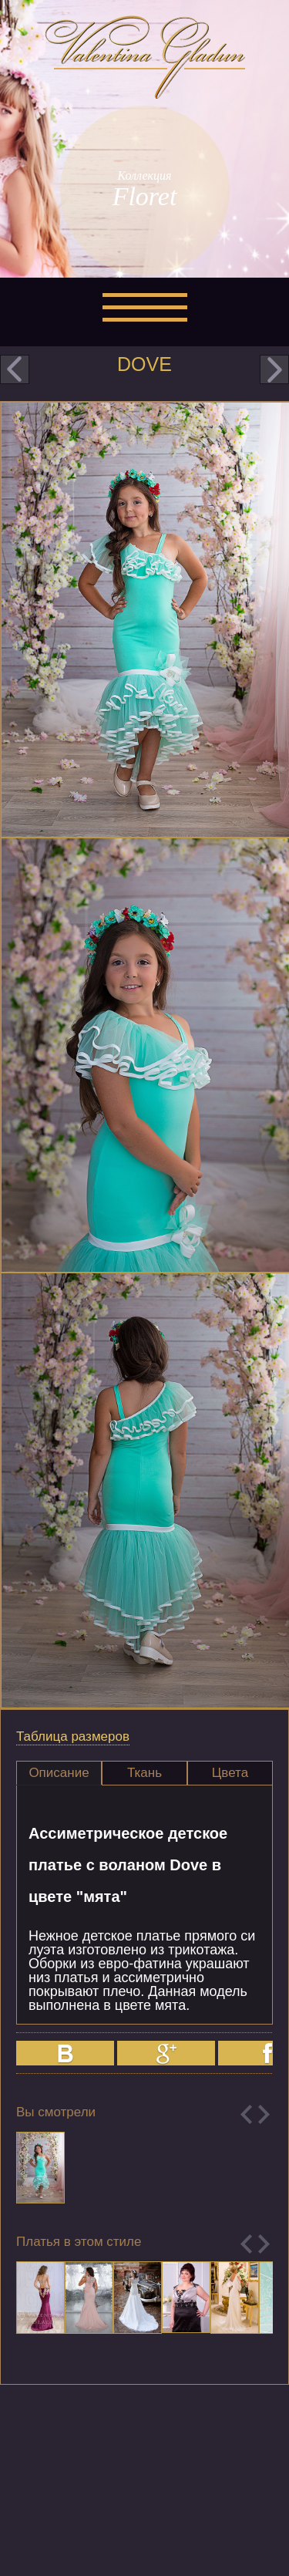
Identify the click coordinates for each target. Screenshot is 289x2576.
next (274, 369)
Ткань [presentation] (144, 1772)
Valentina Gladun (145, 57)
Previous (246, 2114)
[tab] (59, 1773)
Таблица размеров (72, 1736)
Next (264, 2114)
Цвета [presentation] (230, 1772)
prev (14, 369)
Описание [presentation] (59, 1772)
